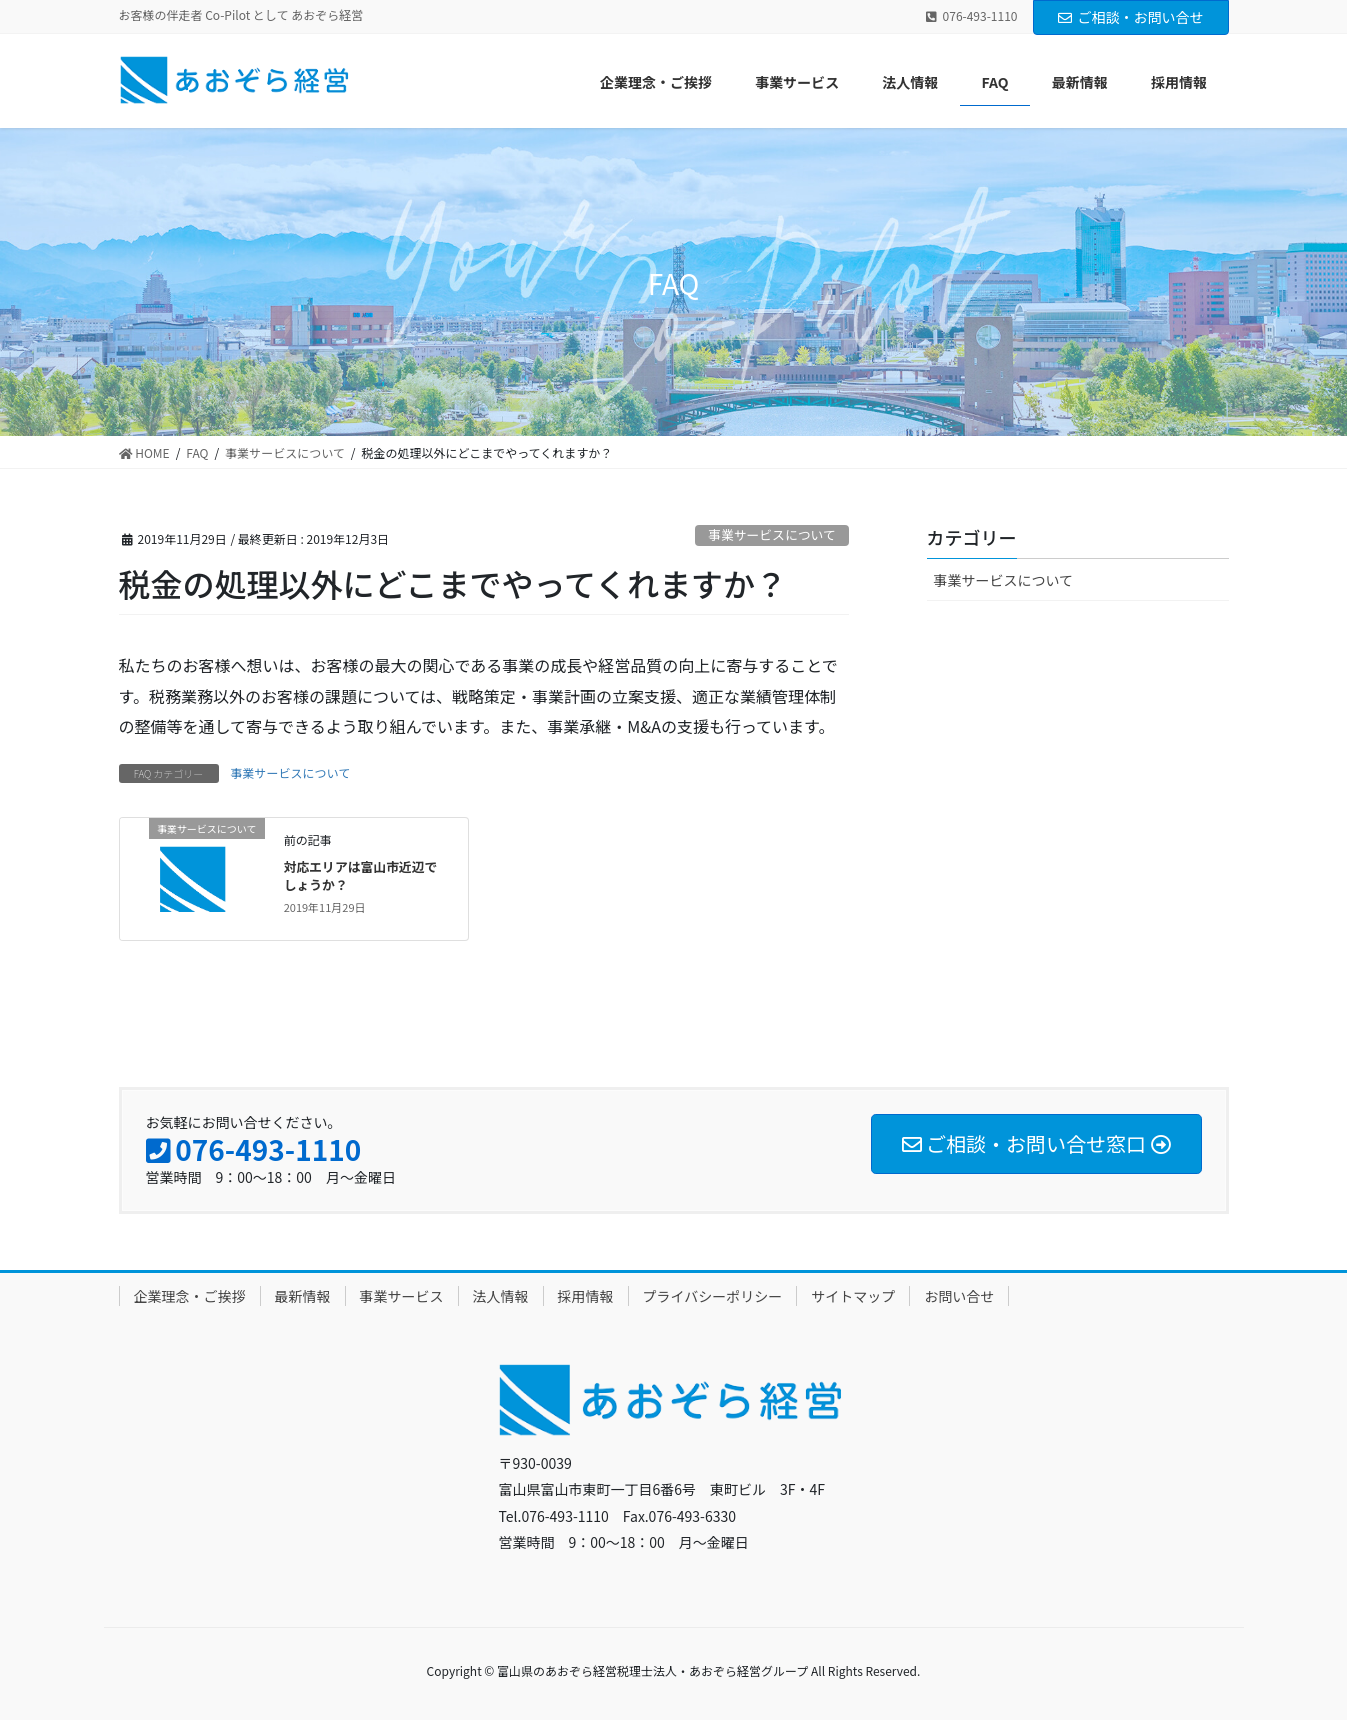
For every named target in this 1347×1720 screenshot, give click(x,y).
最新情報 (303, 1296)
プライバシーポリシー (713, 1296)
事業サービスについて (772, 534)
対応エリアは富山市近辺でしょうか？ (361, 875)
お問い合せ (959, 1296)
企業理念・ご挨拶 (190, 1296)
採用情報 (586, 1296)
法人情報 (501, 1296)
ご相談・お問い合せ (1131, 17)
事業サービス (402, 1296)
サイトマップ (853, 1296)
